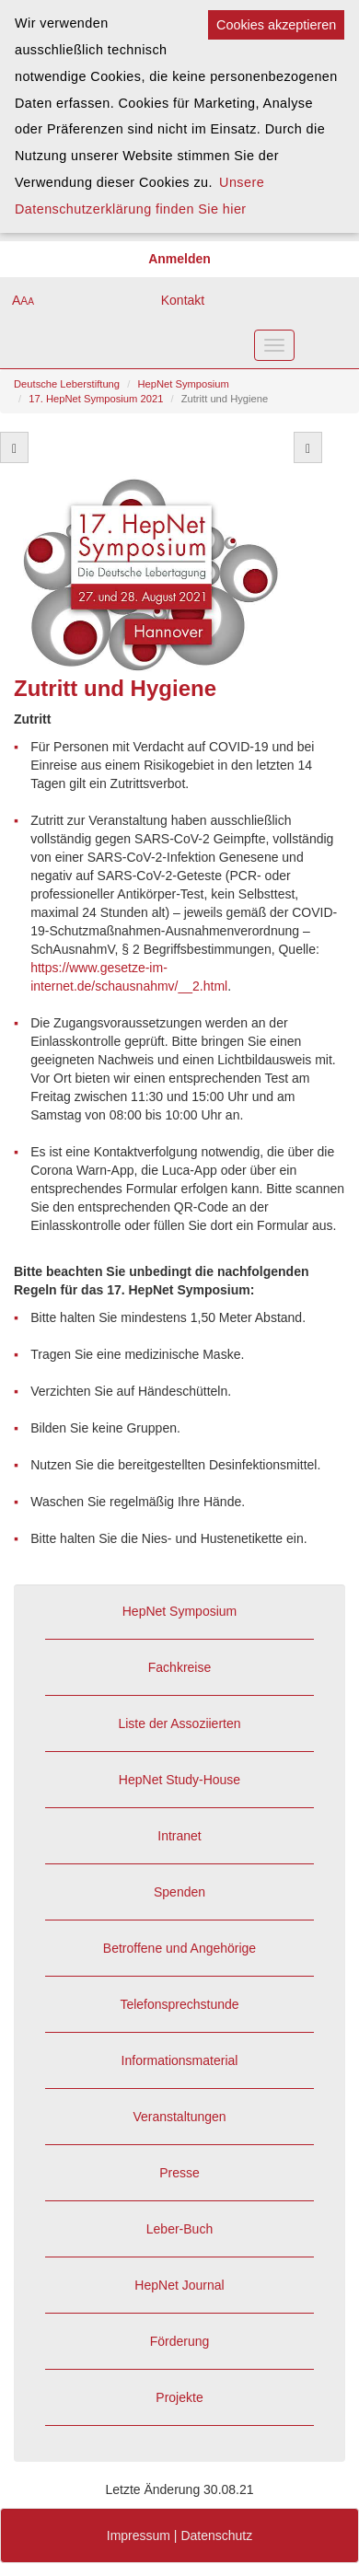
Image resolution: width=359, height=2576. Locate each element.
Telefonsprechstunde (179, 2004)
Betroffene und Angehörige (179, 1948)
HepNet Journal (179, 2285)
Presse (179, 2172)
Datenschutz (216, 2535)
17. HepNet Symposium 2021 (96, 398)
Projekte (179, 2397)
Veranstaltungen (179, 2116)
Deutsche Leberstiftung (67, 383)
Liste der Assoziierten (179, 1723)
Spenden (179, 1892)
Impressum (138, 2535)
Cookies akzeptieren (276, 24)
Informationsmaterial (180, 2060)
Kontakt (182, 300)
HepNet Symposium (182, 383)
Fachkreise (179, 1667)
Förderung (180, 2341)
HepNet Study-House (179, 1779)
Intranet (179, 1835)
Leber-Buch (179, 2229)
